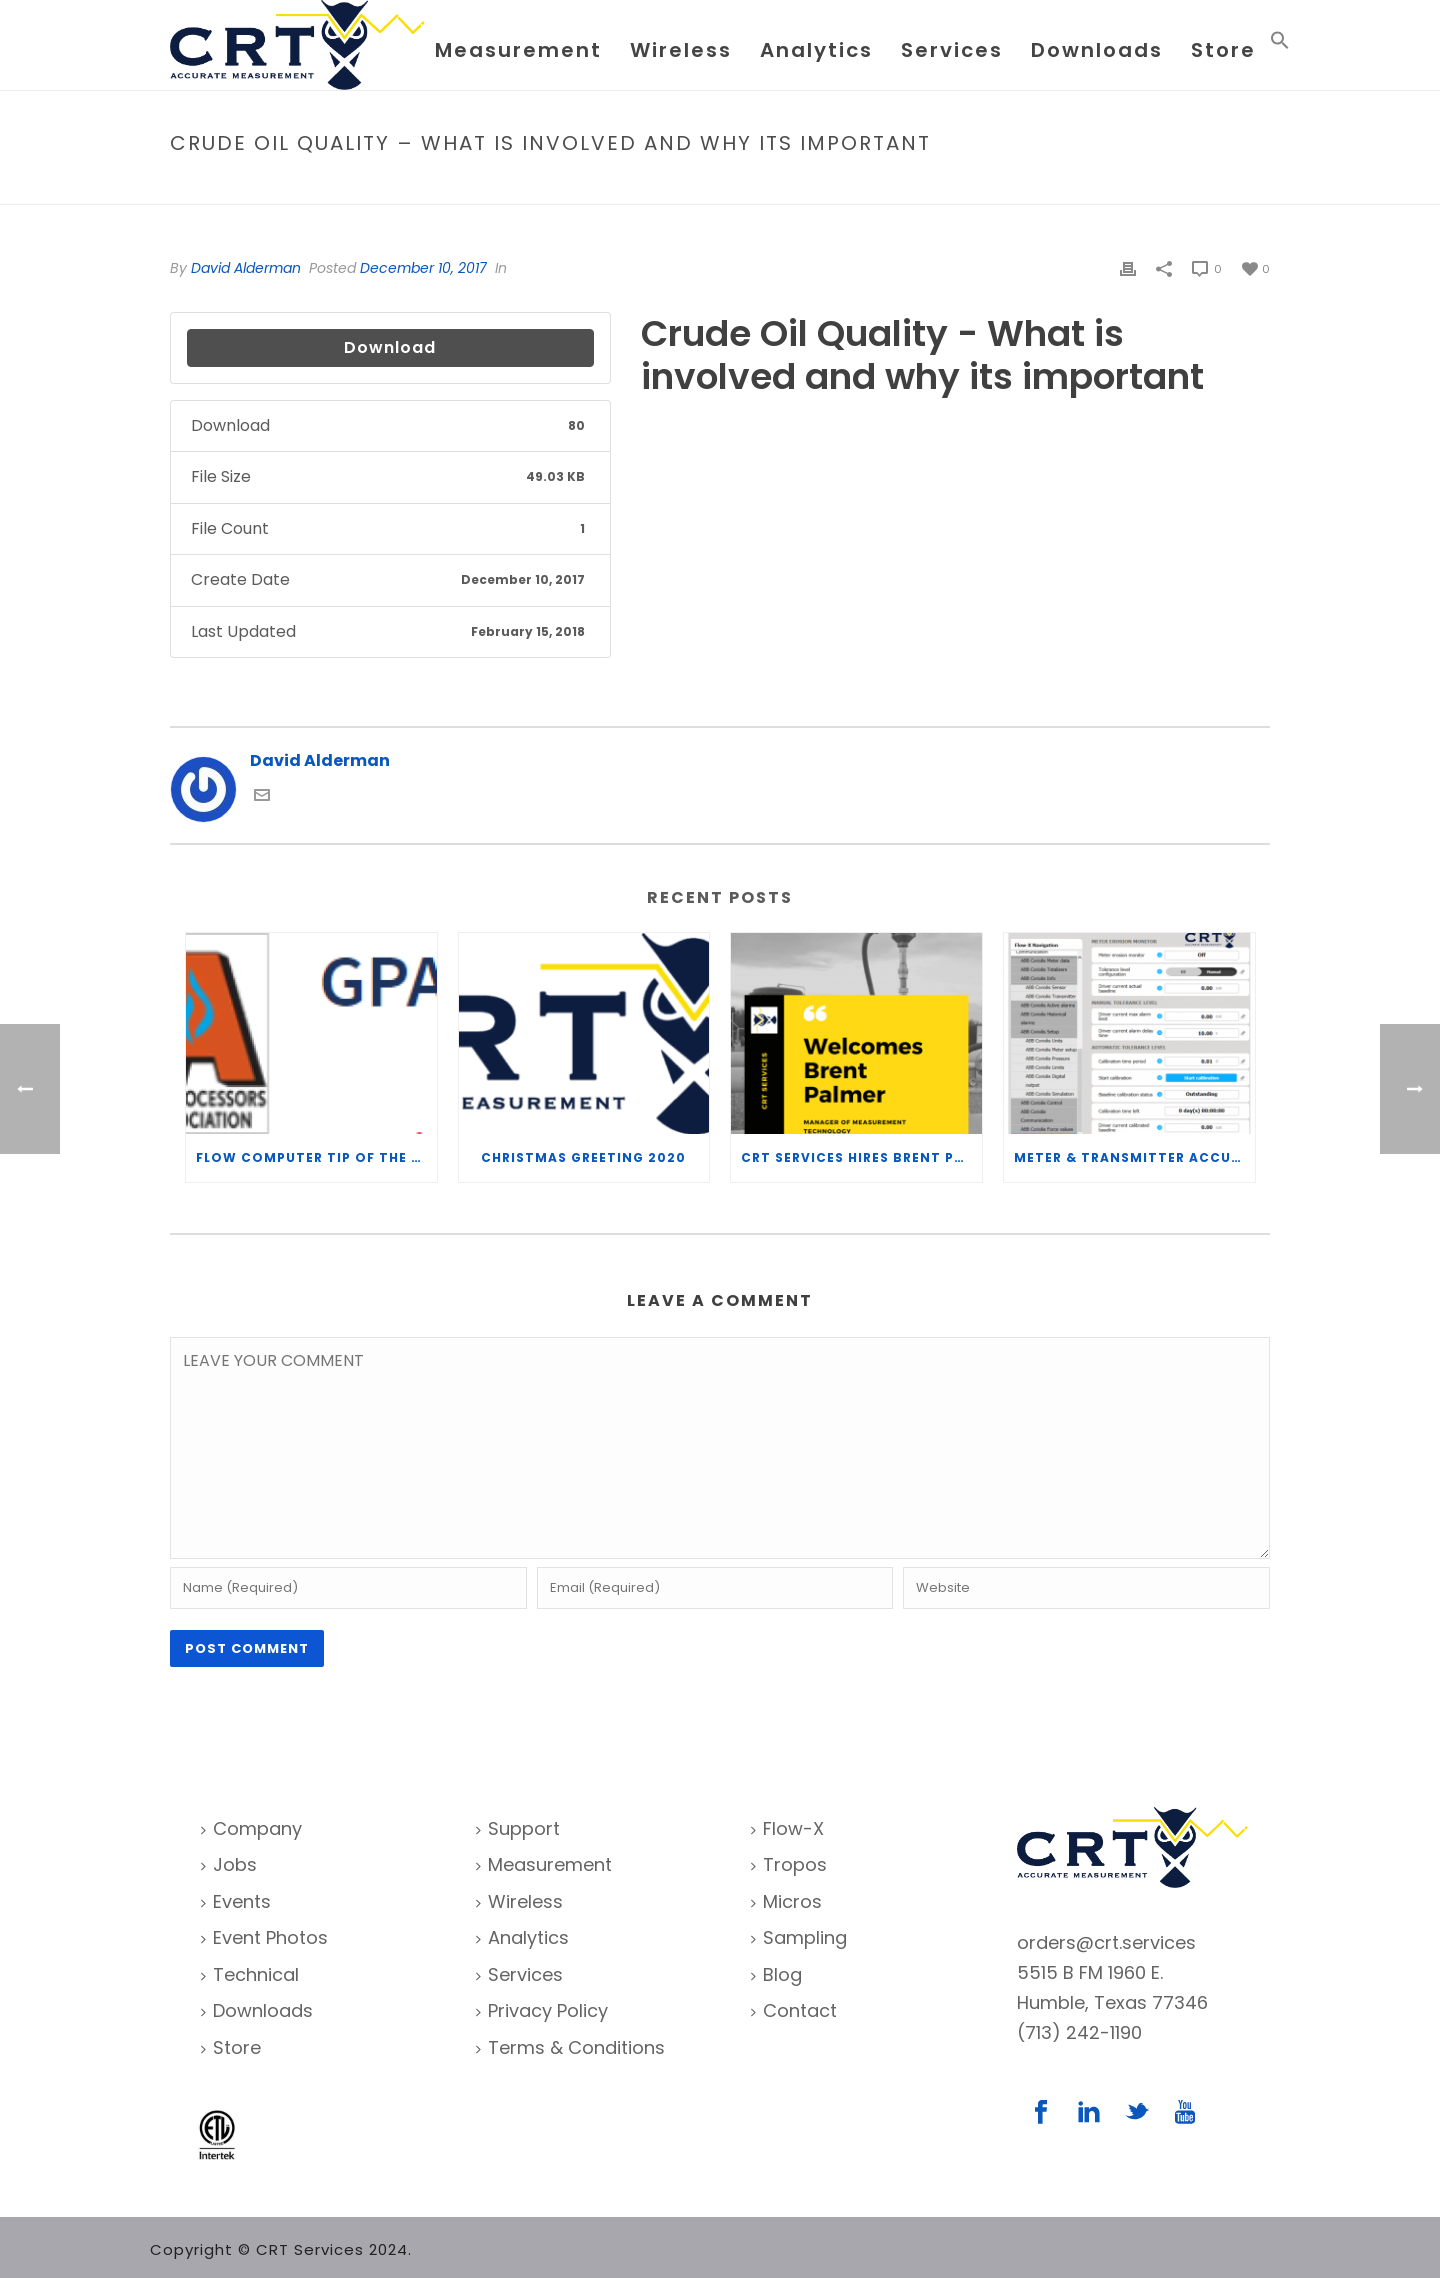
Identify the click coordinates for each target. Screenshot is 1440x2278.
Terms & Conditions (570, 2047)
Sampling (799, 1937)
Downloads (1097, 50)
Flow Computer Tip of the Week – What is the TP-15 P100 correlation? (316, 1157)
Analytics (816, 50)
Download (390, 347)
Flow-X (787, 1828)
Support (518, 1828)
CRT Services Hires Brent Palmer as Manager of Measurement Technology (861, 1157)
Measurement (518, 50)
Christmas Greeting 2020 (583, 1157)
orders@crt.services (1106, 1942)
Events (236, 1901)
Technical (250, 1974)
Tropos (789, 1864)
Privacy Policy (542, 2010)
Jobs (229, 1864)
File (823, 185)
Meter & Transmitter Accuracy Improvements (1134, 1157)
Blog (776, 1974)
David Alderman (246, 268)
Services (952, 50)
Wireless (681, 50)
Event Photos (264, 1937)
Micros (786, 1901)
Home (780, 185)
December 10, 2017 (423, 268)
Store (1223, 50)
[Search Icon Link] (1280, 44)
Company (251, 1828)
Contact (794, 2010)
